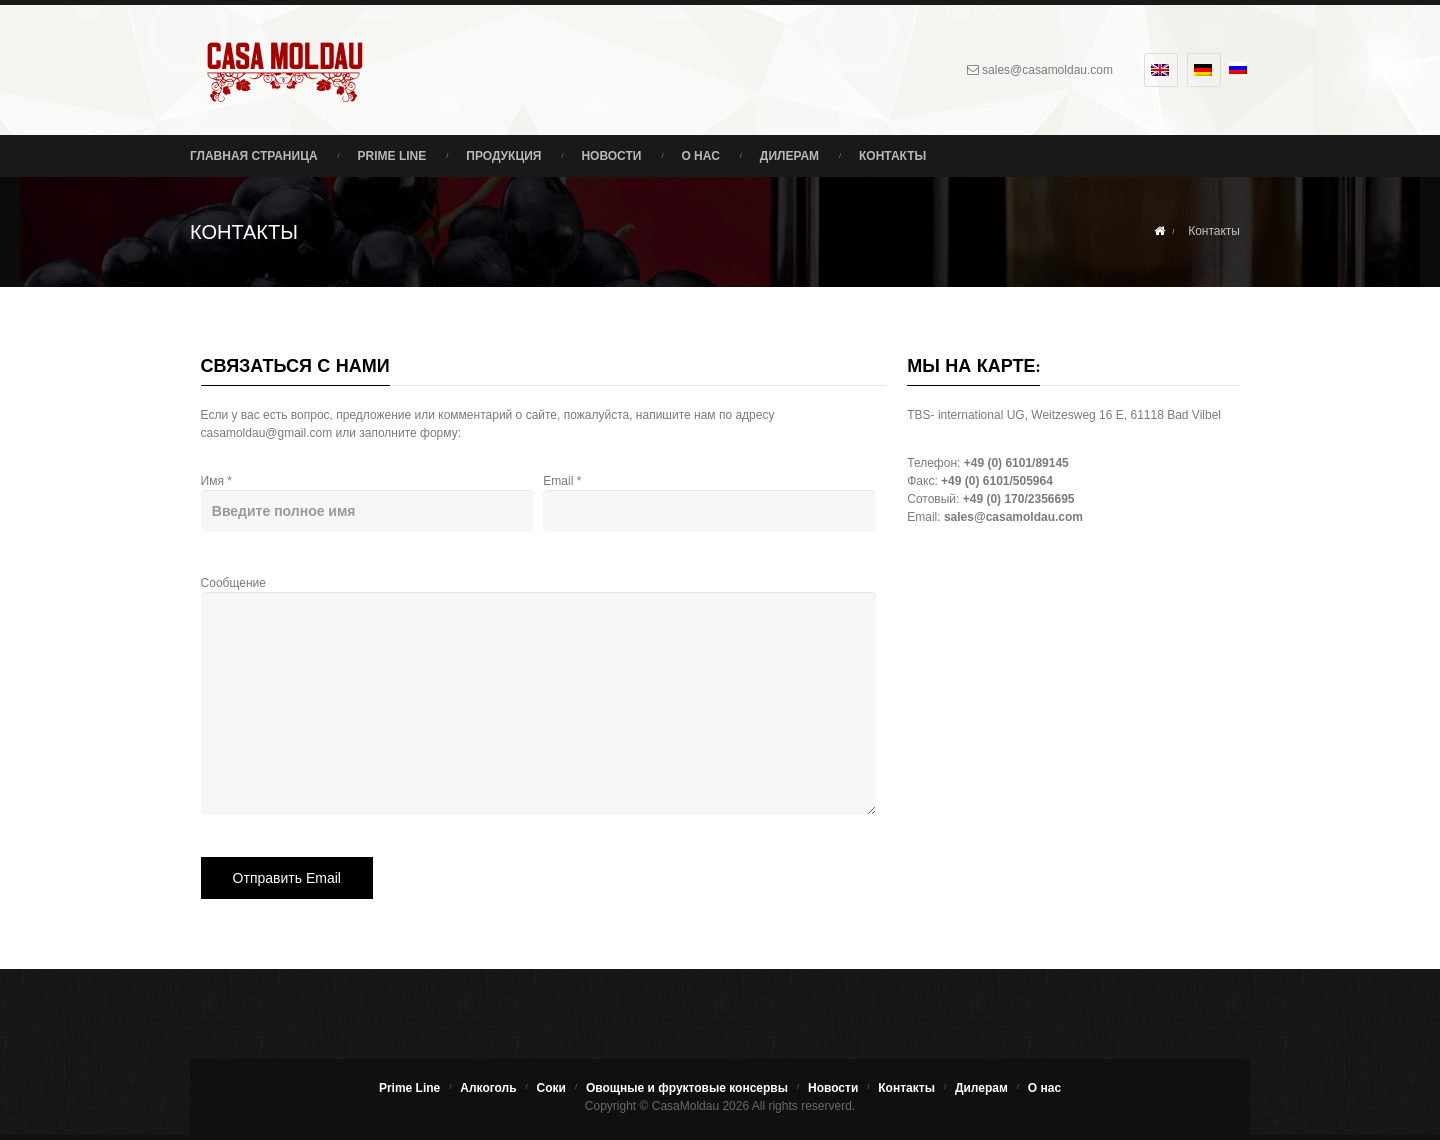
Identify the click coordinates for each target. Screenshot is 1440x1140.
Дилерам (789, 156)
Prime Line (392, 156)
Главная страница (254, 156)
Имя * (356, 498)
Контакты (892, 156)
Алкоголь (488, 1088)
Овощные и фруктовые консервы (687, 1088)
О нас (700, 156)
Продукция (503, 156)
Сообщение (527, 645)
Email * (698, 498)
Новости (611, 156)
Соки (551, 1088)
